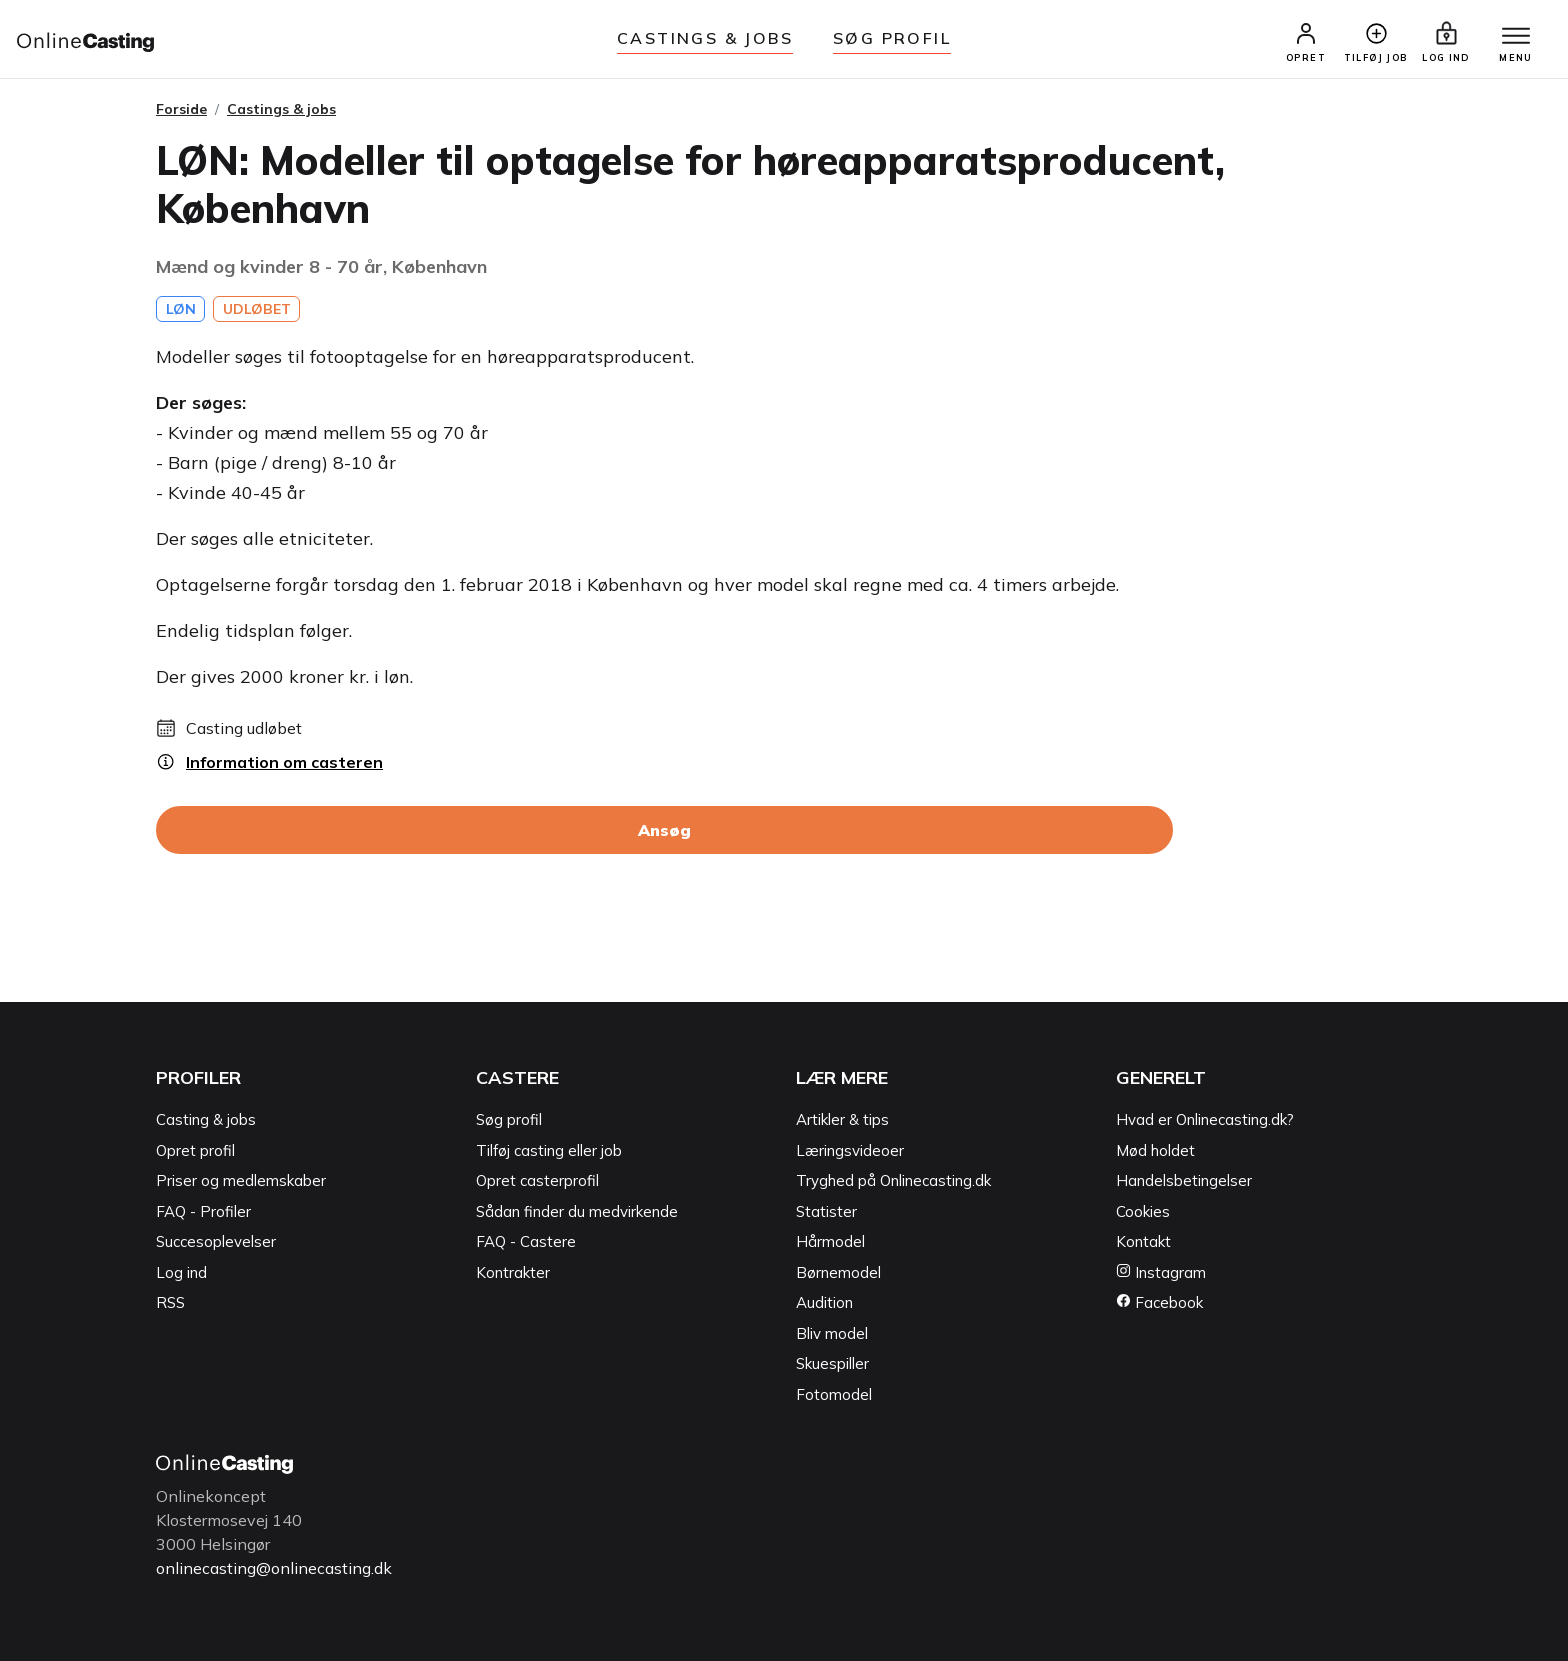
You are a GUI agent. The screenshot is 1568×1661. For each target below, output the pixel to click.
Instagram (1161, 1272)
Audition (824, 1302)
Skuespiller (832, 1363)
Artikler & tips (842, 1119)
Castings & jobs (705, 38)
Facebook (1159, 1302)
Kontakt (1143, 1241)
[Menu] (1516, 37)
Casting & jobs (206, 1119)
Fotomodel (834, 1394)
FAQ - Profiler (203, 1211)
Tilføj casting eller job (549, 1150)
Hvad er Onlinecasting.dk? (1205, 1119)
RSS (170, 1302)
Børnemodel (838, 1272)
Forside (181, 109)
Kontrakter (513, 1272)
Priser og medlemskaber (241, 1180)
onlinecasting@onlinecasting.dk (274, 1568)
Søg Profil (892, 38)
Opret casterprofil (537, 1180)
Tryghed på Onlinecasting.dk (893, 1180)
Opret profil (195, 1150)
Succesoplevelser (216, 1241)
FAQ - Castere (526, 1241)
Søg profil (509, 1119)
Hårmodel (830, 1241)
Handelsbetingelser (1184, 1180)
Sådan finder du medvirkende (577, 1211)
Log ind (181, 1272)
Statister (826, 1211)
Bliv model (832, 1333)
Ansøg (664, 830)
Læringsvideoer (850, 1150)
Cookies (1143, 1211)
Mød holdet (1155, 1150)
